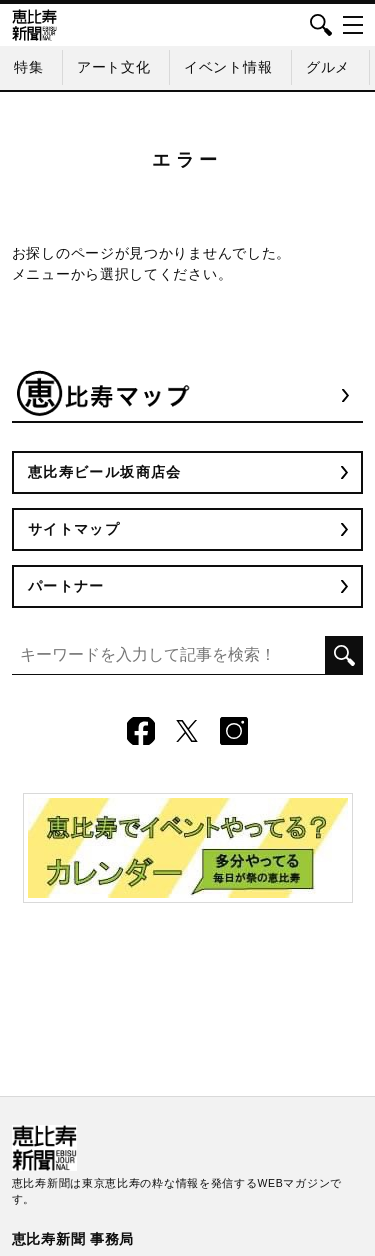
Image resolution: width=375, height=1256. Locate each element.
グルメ (328, 67)
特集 (28, 67)
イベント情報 (228, 67)
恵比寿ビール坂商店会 (105, 472)
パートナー (66, 586)
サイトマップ (74, 529)
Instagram (234, 731)
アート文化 (114, 67)
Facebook (141, 731)
